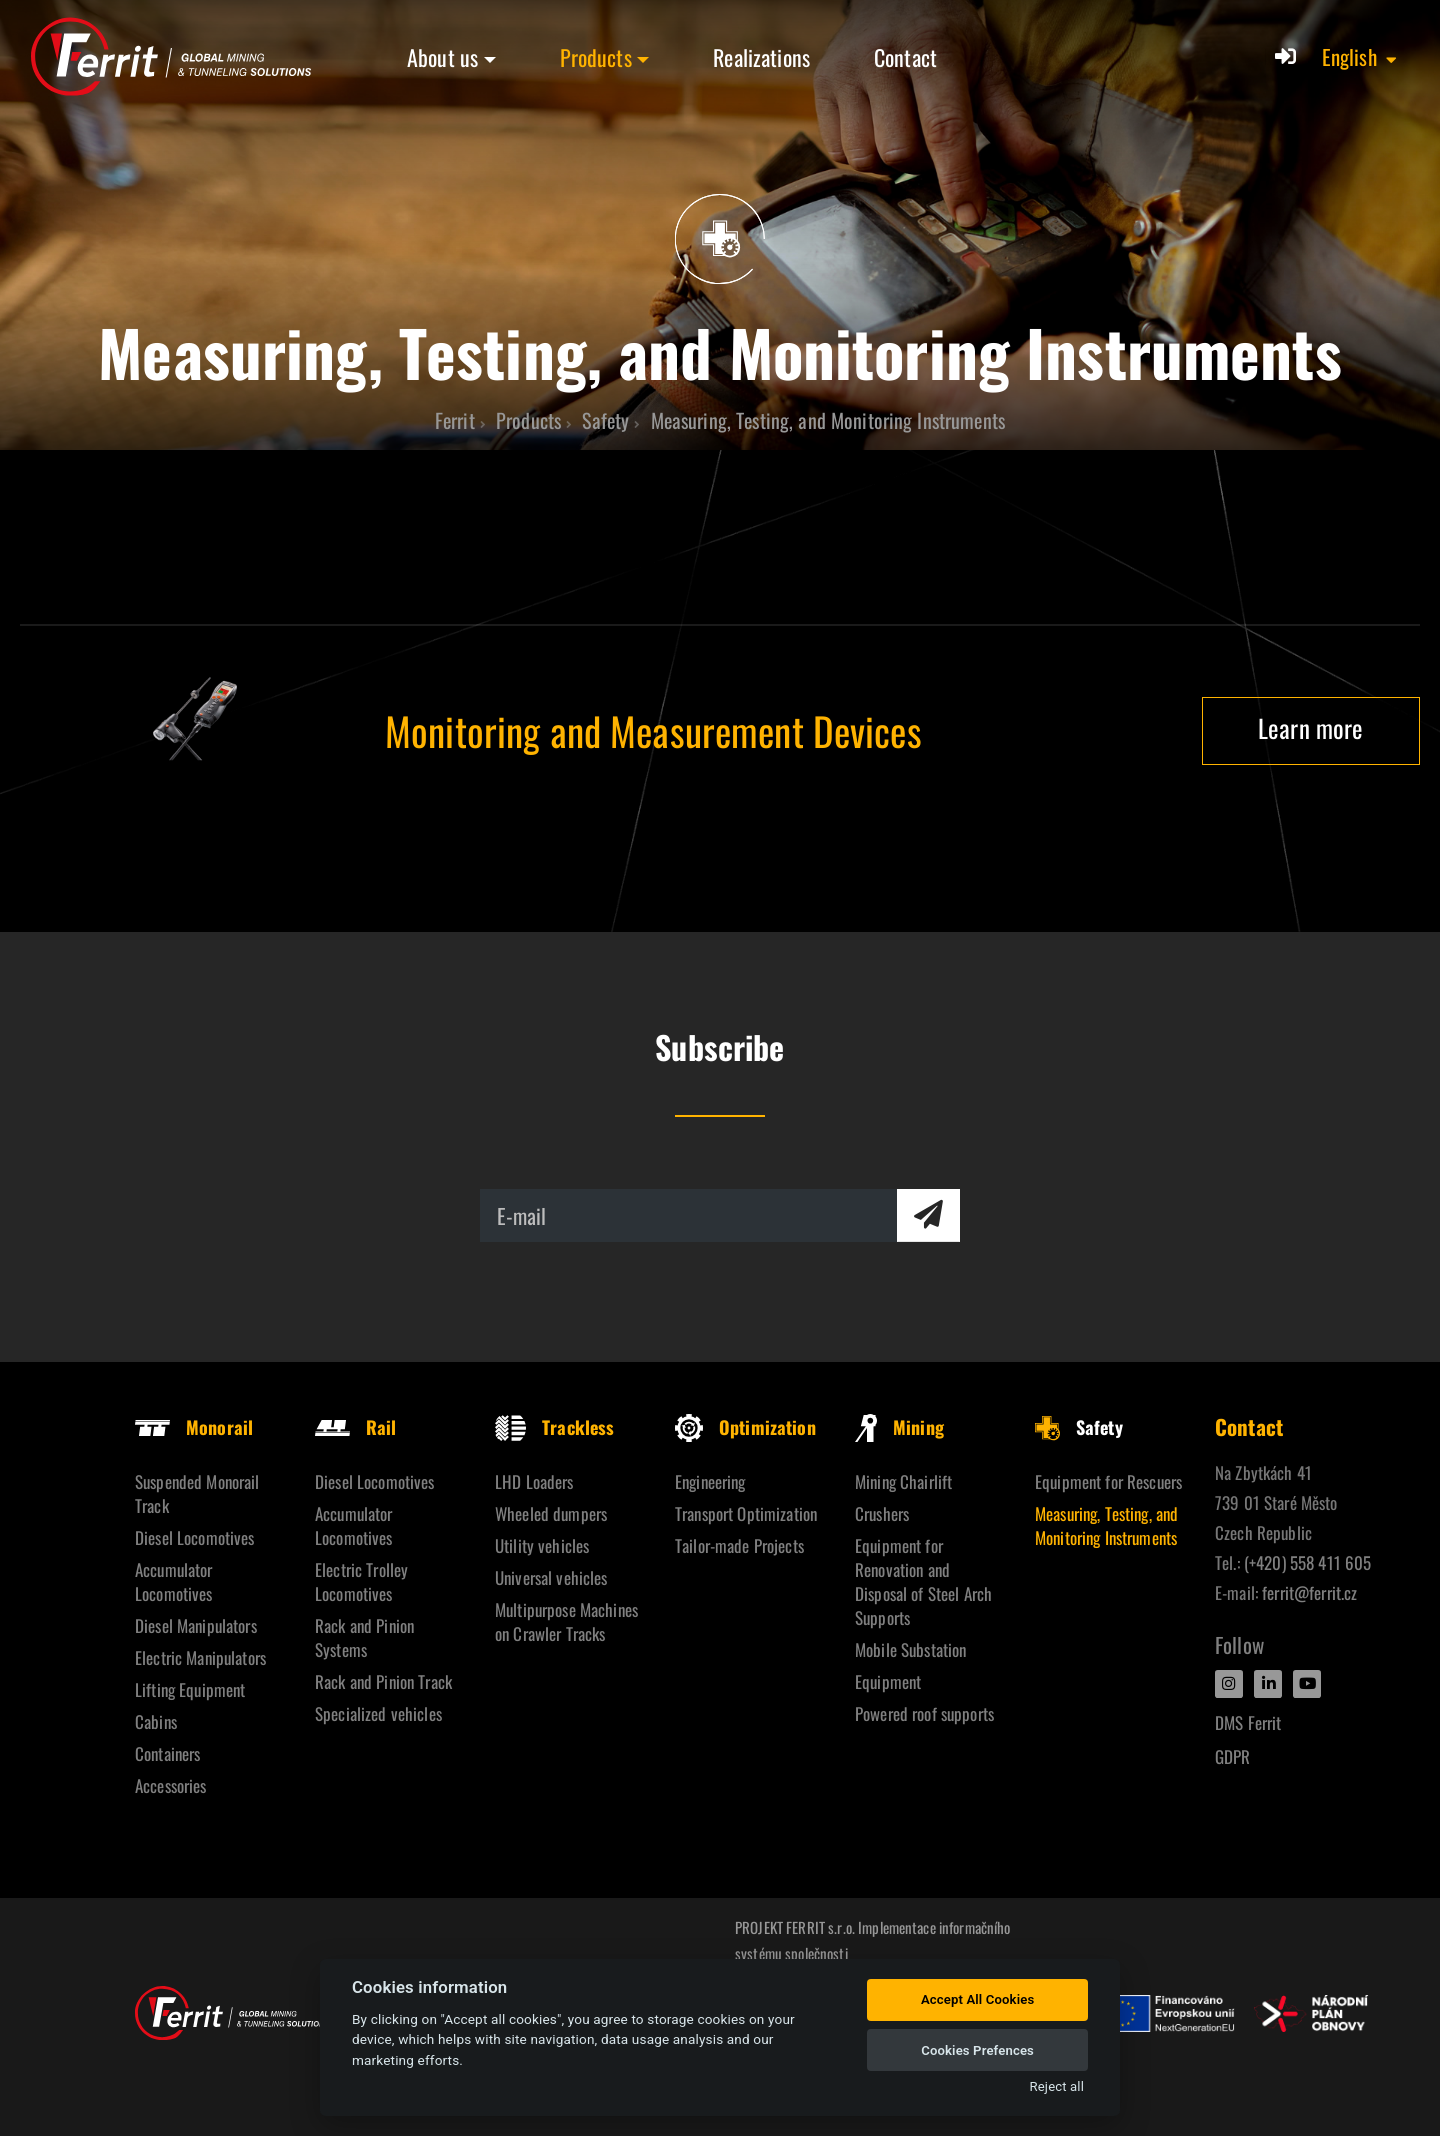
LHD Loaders (534, 1481)
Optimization (745, 1427)
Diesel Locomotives (195, 1537)
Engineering (710, 1481)
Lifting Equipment (190, 1689)
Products (596, 57)
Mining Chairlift (903, 1481)
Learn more (1310, 727)
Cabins (156, 1721)
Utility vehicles (542, 1545)
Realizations (761, 57)
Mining (899, 1427)
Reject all (1057, 2086)
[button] (1360, 57)
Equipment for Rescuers (1108, 1481)
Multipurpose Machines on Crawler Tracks (566, 1621)
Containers (167, 1753)
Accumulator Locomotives (174, 1581)
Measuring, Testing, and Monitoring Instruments (1106, 1525)
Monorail (194, 1427)
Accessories (171, 1785)
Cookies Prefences (977, 2050)
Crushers (882, 1513)
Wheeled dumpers (551, 1513)
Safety (1079, 1427)
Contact (905, 57)
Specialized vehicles (378, 1713)
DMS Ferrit (1248, 1722)
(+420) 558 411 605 (1308, 1562)
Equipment (888, 1681)
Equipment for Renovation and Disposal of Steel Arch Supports (923, 1581)
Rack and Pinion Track (383, 1681)
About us (442, 57)
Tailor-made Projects (739, 1545)
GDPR (1233, 1756)
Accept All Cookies (977, 1999)
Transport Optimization (746, 1513)
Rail (356, 1427)
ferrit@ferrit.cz (1309, 1592)
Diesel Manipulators (196, 1625)
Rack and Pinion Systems (364, 1637)
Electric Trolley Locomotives (361, 1581)
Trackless (554, 1427)
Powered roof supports (924, 1713)
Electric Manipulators (200, 1657)
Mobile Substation (910, 1649)
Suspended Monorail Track (197, 1493)
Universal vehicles (551, 1577)
